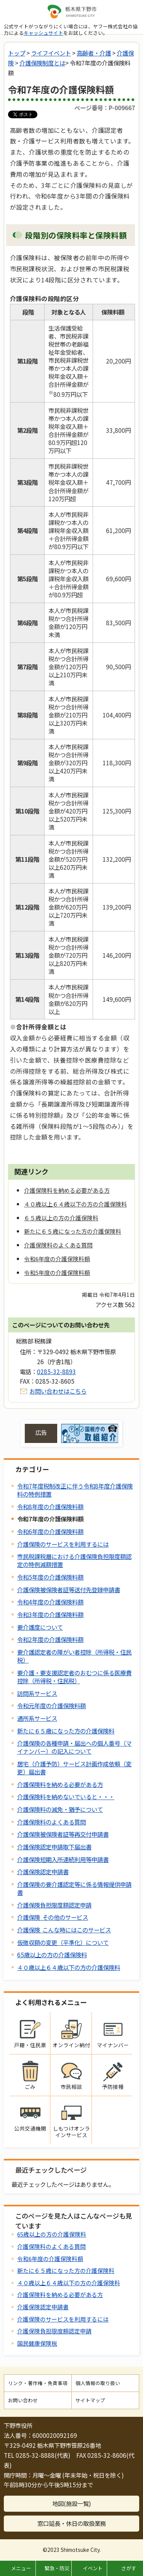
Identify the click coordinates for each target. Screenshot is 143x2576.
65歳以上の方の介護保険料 (52, 1954)
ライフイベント (51, 53)
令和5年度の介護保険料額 (50, 1577)
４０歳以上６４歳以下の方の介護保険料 (68, 1967)
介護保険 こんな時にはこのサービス (64, 1929)
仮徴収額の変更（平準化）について (63, 1942)
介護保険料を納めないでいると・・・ (65, 1796)
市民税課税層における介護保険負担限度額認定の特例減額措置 (74, 1560)
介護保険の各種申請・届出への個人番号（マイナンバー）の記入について (74, 1747)
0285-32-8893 (56, 1371)
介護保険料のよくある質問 (51, 1822)
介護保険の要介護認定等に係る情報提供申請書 (74, 1888)
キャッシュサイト (43, 32)
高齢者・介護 (94, 53)
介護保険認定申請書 (43, 1871)
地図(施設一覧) (71, 2503)
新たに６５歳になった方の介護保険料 (65, 1731)
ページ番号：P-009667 (104, 107)
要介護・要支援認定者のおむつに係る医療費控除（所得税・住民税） (74, 1676)
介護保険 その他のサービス (52, 1917)
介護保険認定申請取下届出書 (54, 1846)
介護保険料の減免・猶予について (60, 1809)
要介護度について (40, 1627)
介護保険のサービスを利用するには (63, 1544)
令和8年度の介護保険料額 (50, 1506)
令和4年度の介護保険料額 (50, 1602)
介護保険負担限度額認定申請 (54, 1905)
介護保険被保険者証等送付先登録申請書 (68, 1589)
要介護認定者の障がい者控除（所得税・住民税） (74, 1656)
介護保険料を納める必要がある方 (60, 1784)
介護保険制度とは (42, 63)
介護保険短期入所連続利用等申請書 (63, 1859)
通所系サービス (37, 1718)
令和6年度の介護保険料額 (50, 1531)
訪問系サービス (37, 1693)
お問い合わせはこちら (58, 1391)
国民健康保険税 (37, 2343)
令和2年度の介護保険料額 (50, 1639)
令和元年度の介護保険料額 (51, 1705)
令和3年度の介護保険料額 (50, 1614)
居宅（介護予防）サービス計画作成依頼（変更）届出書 (74, 1767)
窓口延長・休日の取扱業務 (71, 2523)
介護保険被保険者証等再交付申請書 (63, 1834)
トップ (16, 53)
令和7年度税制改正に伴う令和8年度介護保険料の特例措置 (75, 1490)
